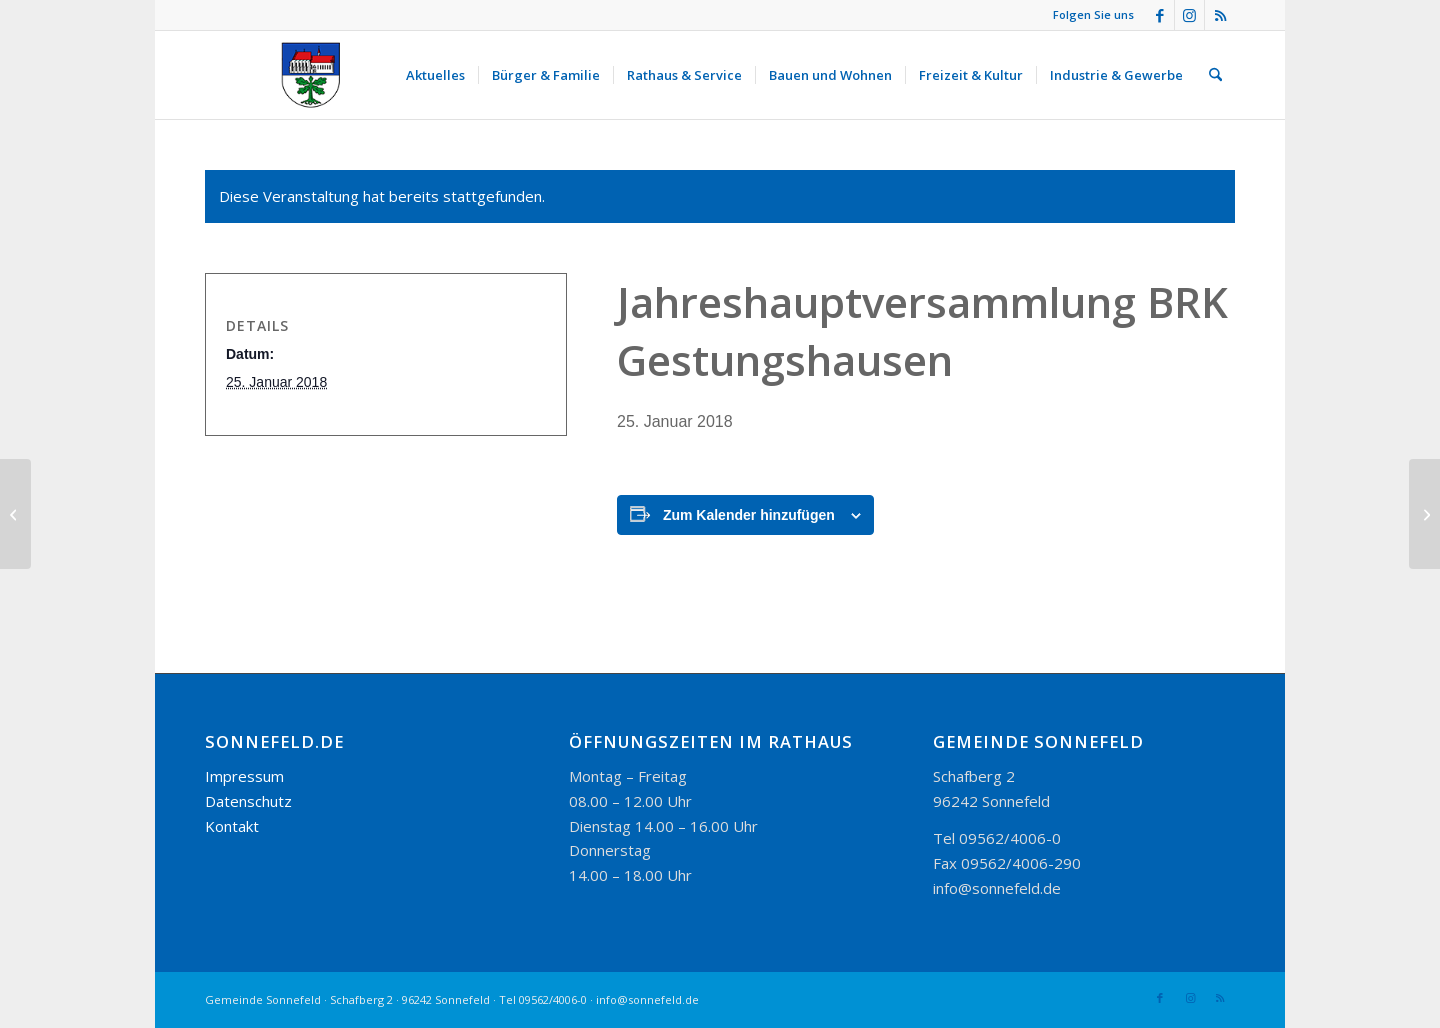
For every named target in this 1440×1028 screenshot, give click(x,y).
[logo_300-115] (320, 75)
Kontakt (232, 826)
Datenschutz (248, 801)
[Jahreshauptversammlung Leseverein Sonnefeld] (15, 514)
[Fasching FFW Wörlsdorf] (1424, 514)
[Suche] (1215, 75)
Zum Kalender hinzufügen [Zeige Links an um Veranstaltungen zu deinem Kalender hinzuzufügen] (749, 515)
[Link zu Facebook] (1159, 15)
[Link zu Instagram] (1189, 15)
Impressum (244, 776)
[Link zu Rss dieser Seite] (1220, 15)
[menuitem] (435, 75)
